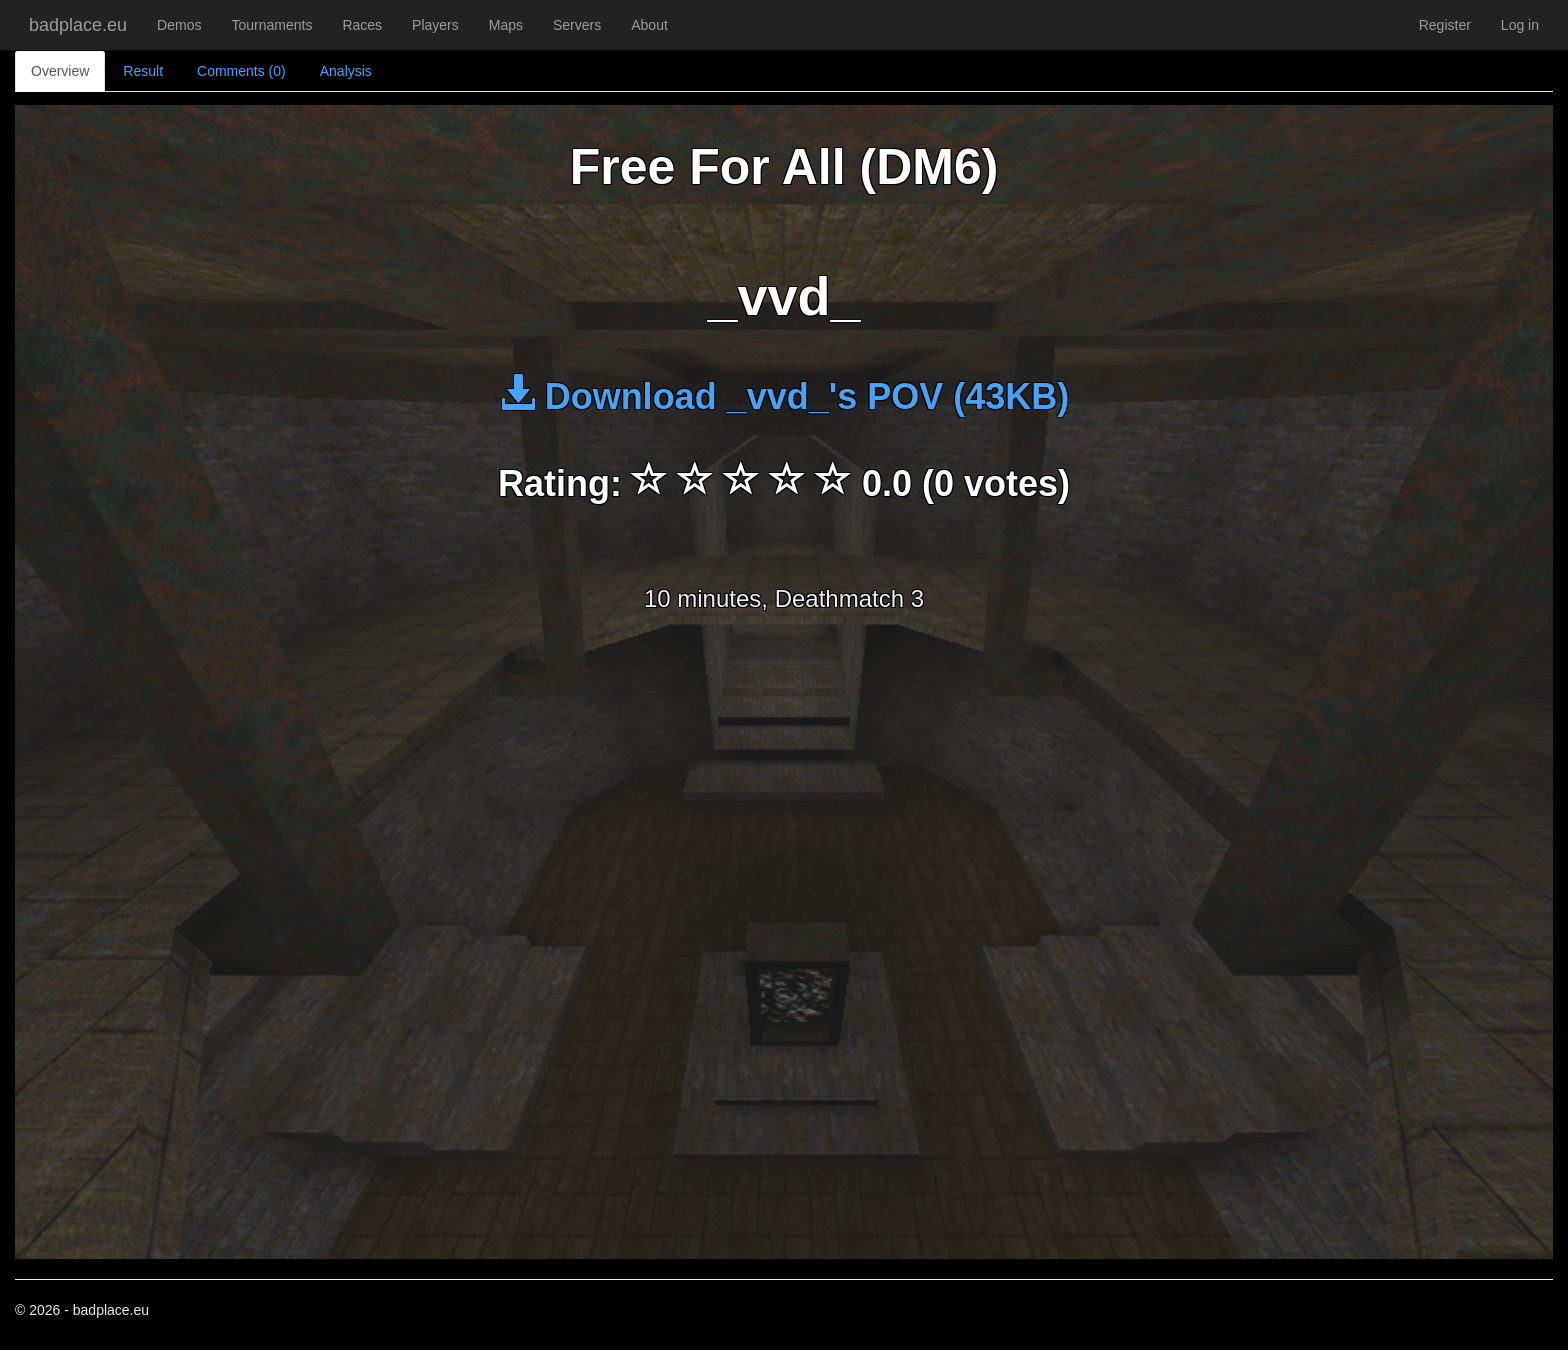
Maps (506, 25)
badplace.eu (78, 25)
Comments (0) (241, 71)
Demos (179, 25)
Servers (577, 25)
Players (435, 25)
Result (143, 71)
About (649, 25)
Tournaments (271, 25)
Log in (1520, 25)
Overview (60, 71)
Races (362, 25)
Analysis (346, 71)
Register (1445, 25)
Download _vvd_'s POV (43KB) (784, 396)
